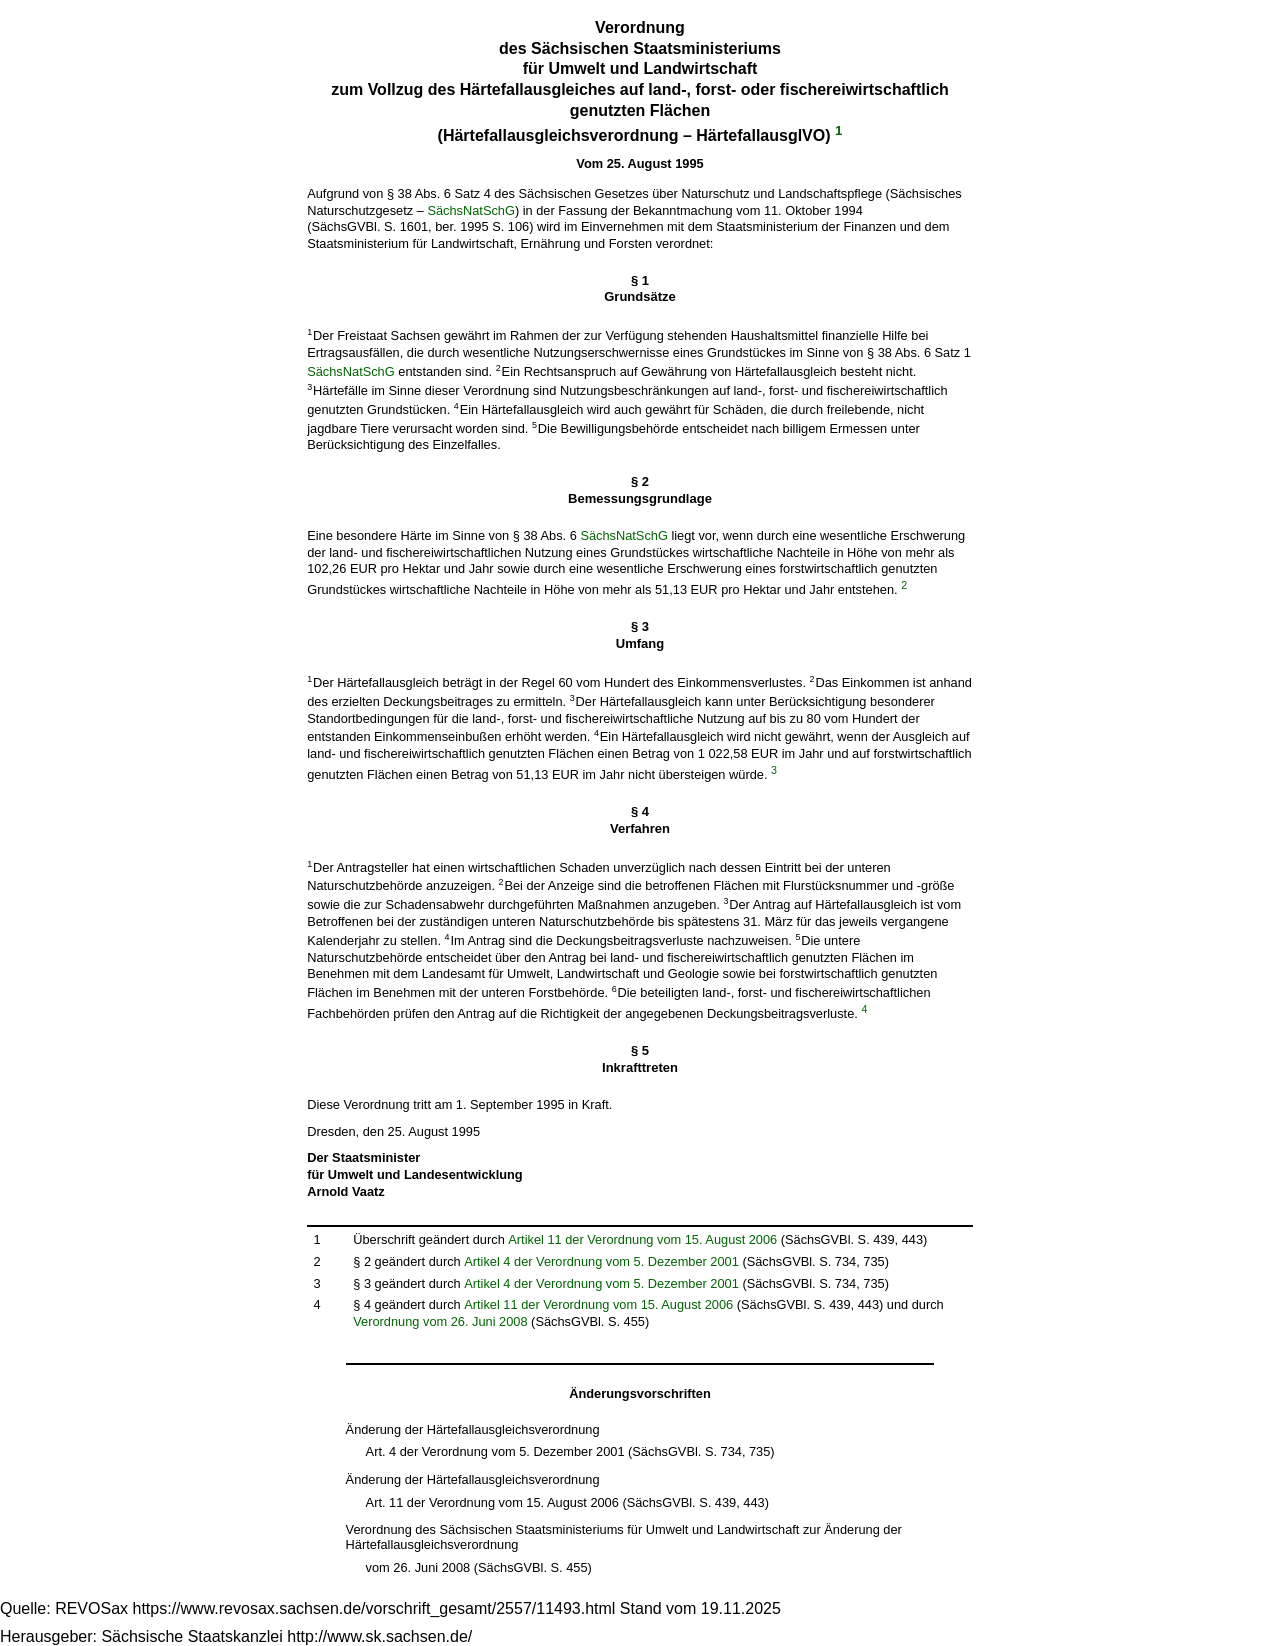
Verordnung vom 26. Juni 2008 (440, 1321)
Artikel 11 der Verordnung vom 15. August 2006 (642, 1239)
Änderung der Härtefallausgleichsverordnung (473, 1429)
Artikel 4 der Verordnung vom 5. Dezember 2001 (601, 1261)
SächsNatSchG (471, 210)
